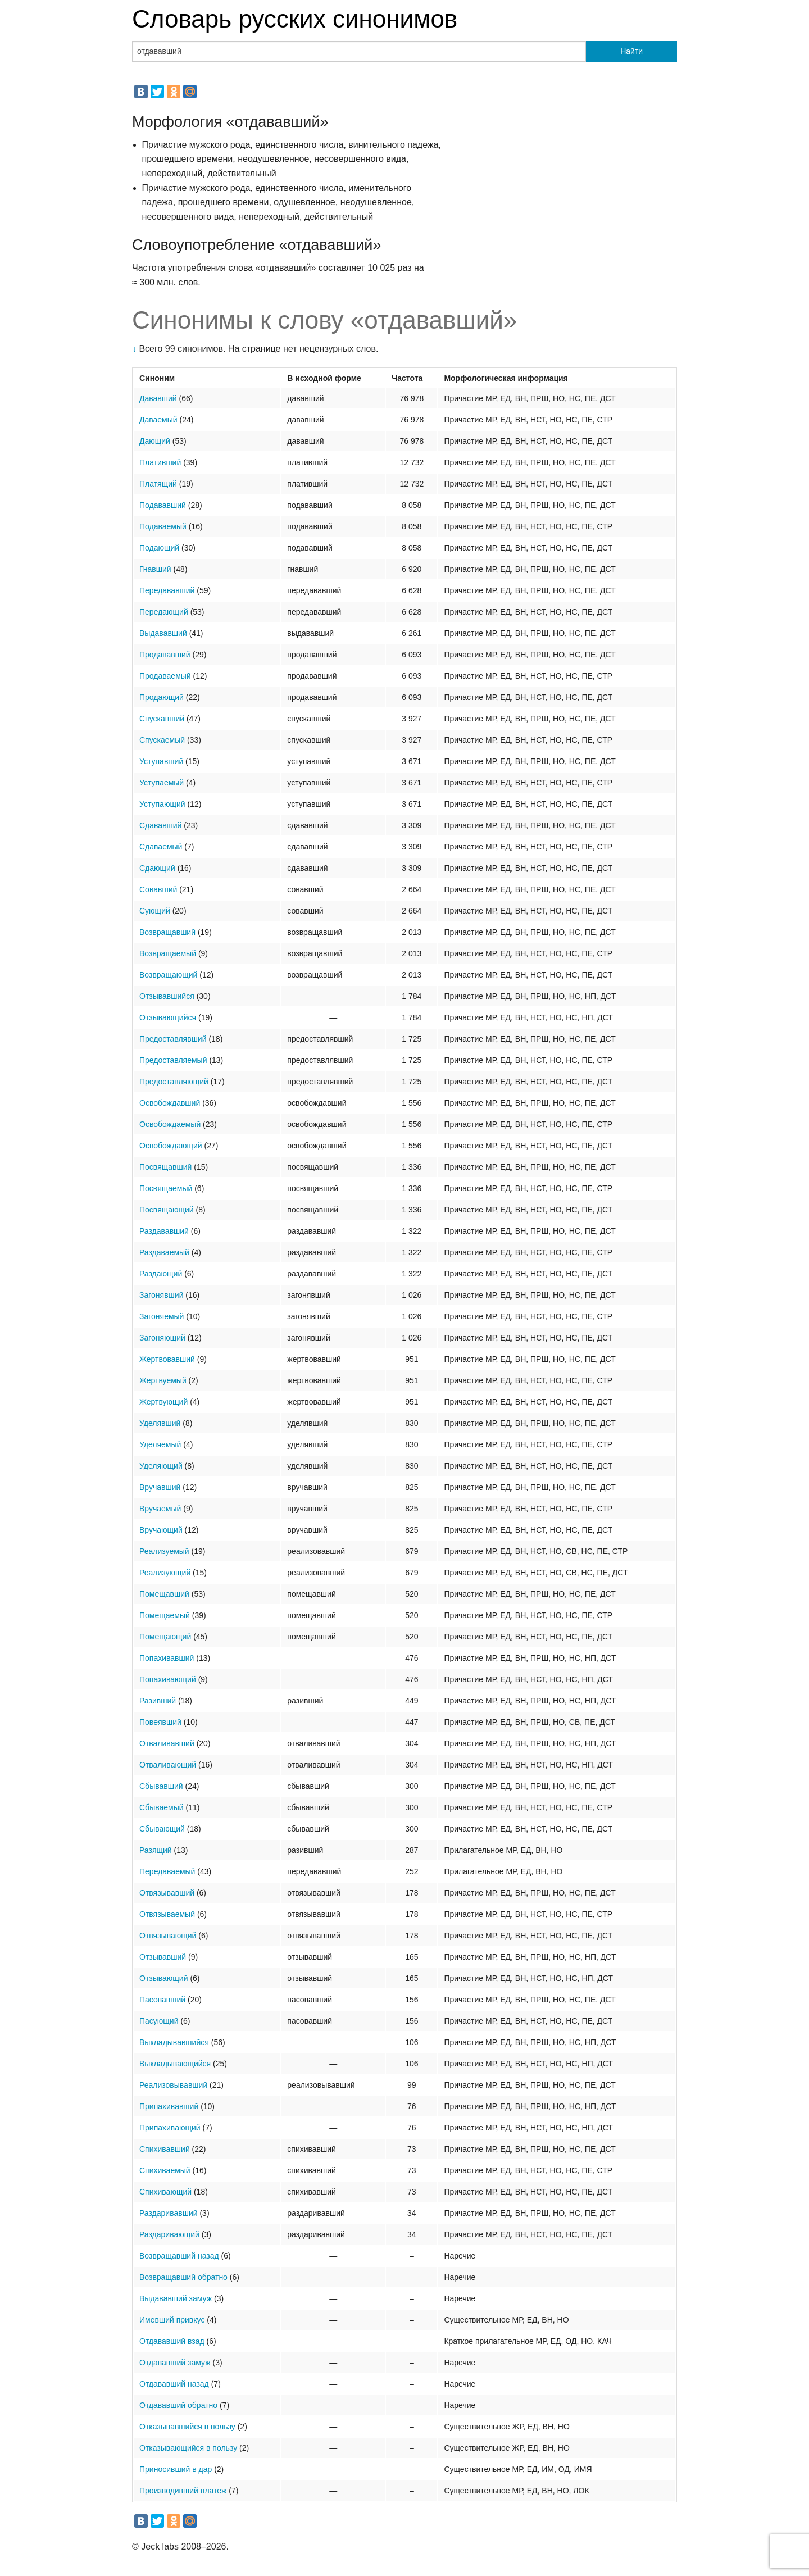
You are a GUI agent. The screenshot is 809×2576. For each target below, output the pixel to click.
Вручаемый (160, 1508)
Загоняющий (162, 1337)
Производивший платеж (182, 2490)
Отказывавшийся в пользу (187, 2426)
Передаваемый (167, 1871)
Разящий (155, 1850)
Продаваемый (165, 675)
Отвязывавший (166, 1892)
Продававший (164, 654)
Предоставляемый (173, 1060)
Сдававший (160, 825)
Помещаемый (164, 1615)
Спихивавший (164, 2149)
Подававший (162, 505)
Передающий (163, 611)
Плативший (160, 462)
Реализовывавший (173, 2084)
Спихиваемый (164, 2170)
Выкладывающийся (175, 2063)
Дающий (154, 441)
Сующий (154, 910)
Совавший (158, 889)
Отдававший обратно (178, 2405)
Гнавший (155, 569)
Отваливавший (166, 1743)
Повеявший (160, 1722)
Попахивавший (166, 1657)
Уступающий (162, 803)
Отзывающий (163, 1978)
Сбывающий (162, 1828)
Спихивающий (165, 2191)
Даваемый (158, 419)
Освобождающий (170, 1145)
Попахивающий (167, 1679)
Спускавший (161, 718)
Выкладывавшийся (174, 2042)
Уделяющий (161, 1465)
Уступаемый (161, 782)
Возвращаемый (167, 953)
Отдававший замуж (175, 2362)
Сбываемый (161, 1807)
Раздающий (160, 1273)
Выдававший (163, 633)
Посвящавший (165, 1166)
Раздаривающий (169, 2234)
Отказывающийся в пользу (188, 2447)
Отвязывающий (167, 1935)
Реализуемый (164, 1551)
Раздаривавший (168, 2213)
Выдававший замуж (175, 2298)
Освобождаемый (170, 1124)
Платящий (158, 483)
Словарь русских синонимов (294, 19)
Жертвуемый (163, 1380)
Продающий (161, 697)
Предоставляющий (173, 1081)
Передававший (166, 590)
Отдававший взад (171, 2341)
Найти (631, 51)
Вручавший (159, 1487)
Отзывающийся (167, 1017)
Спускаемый (162, 739)
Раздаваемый (164, 1252)
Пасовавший (162, 1999)
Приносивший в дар (175, 2469)
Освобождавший (169, 1102)
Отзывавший (162, 1956)
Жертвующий (163, 1401)
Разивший (157, 1700)
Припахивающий (170, 2127)
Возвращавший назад (179, 2255)
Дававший (158, 398)
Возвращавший (167, 932)
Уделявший (159, 1423)
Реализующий (164, 1572)
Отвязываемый (167, 1914)
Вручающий (161, 1529)
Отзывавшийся (166, 996)
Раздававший (164, 1230)
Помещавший (164, 1593)
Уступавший (161, 761)
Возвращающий (168, 974)
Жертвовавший (167, 1359)
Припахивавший (168, 2106)
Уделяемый (160, 1444)
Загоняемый (161, 1316)
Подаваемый (163, 526)
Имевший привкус (171, 2319)
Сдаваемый (160, 846)
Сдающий (157, 868)
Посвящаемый (165, 1188)
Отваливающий (167, 1764)
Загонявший (161, 1295)
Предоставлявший (173, 1038)
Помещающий (165, 1636)
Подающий (159, 547)
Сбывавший (161, 1786)
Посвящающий (166, 1209)
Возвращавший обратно (183, 2277)
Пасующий (159, 2020)
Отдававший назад (174, 2383)
